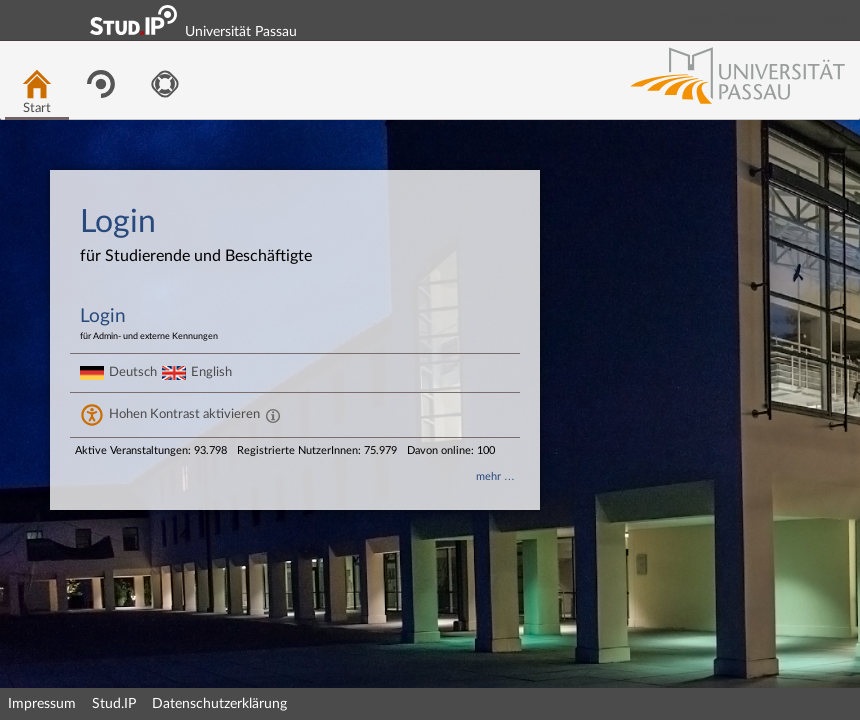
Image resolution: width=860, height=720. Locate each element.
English (211, 372)
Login (836, 20)
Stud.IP (114, 704)
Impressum (42, 704)
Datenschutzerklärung (219, 704)
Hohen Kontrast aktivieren (184, 414)
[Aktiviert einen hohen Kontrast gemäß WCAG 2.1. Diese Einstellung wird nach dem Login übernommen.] (273, 415)
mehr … (495, 476)
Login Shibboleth (733, 20)
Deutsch (133, 372)
